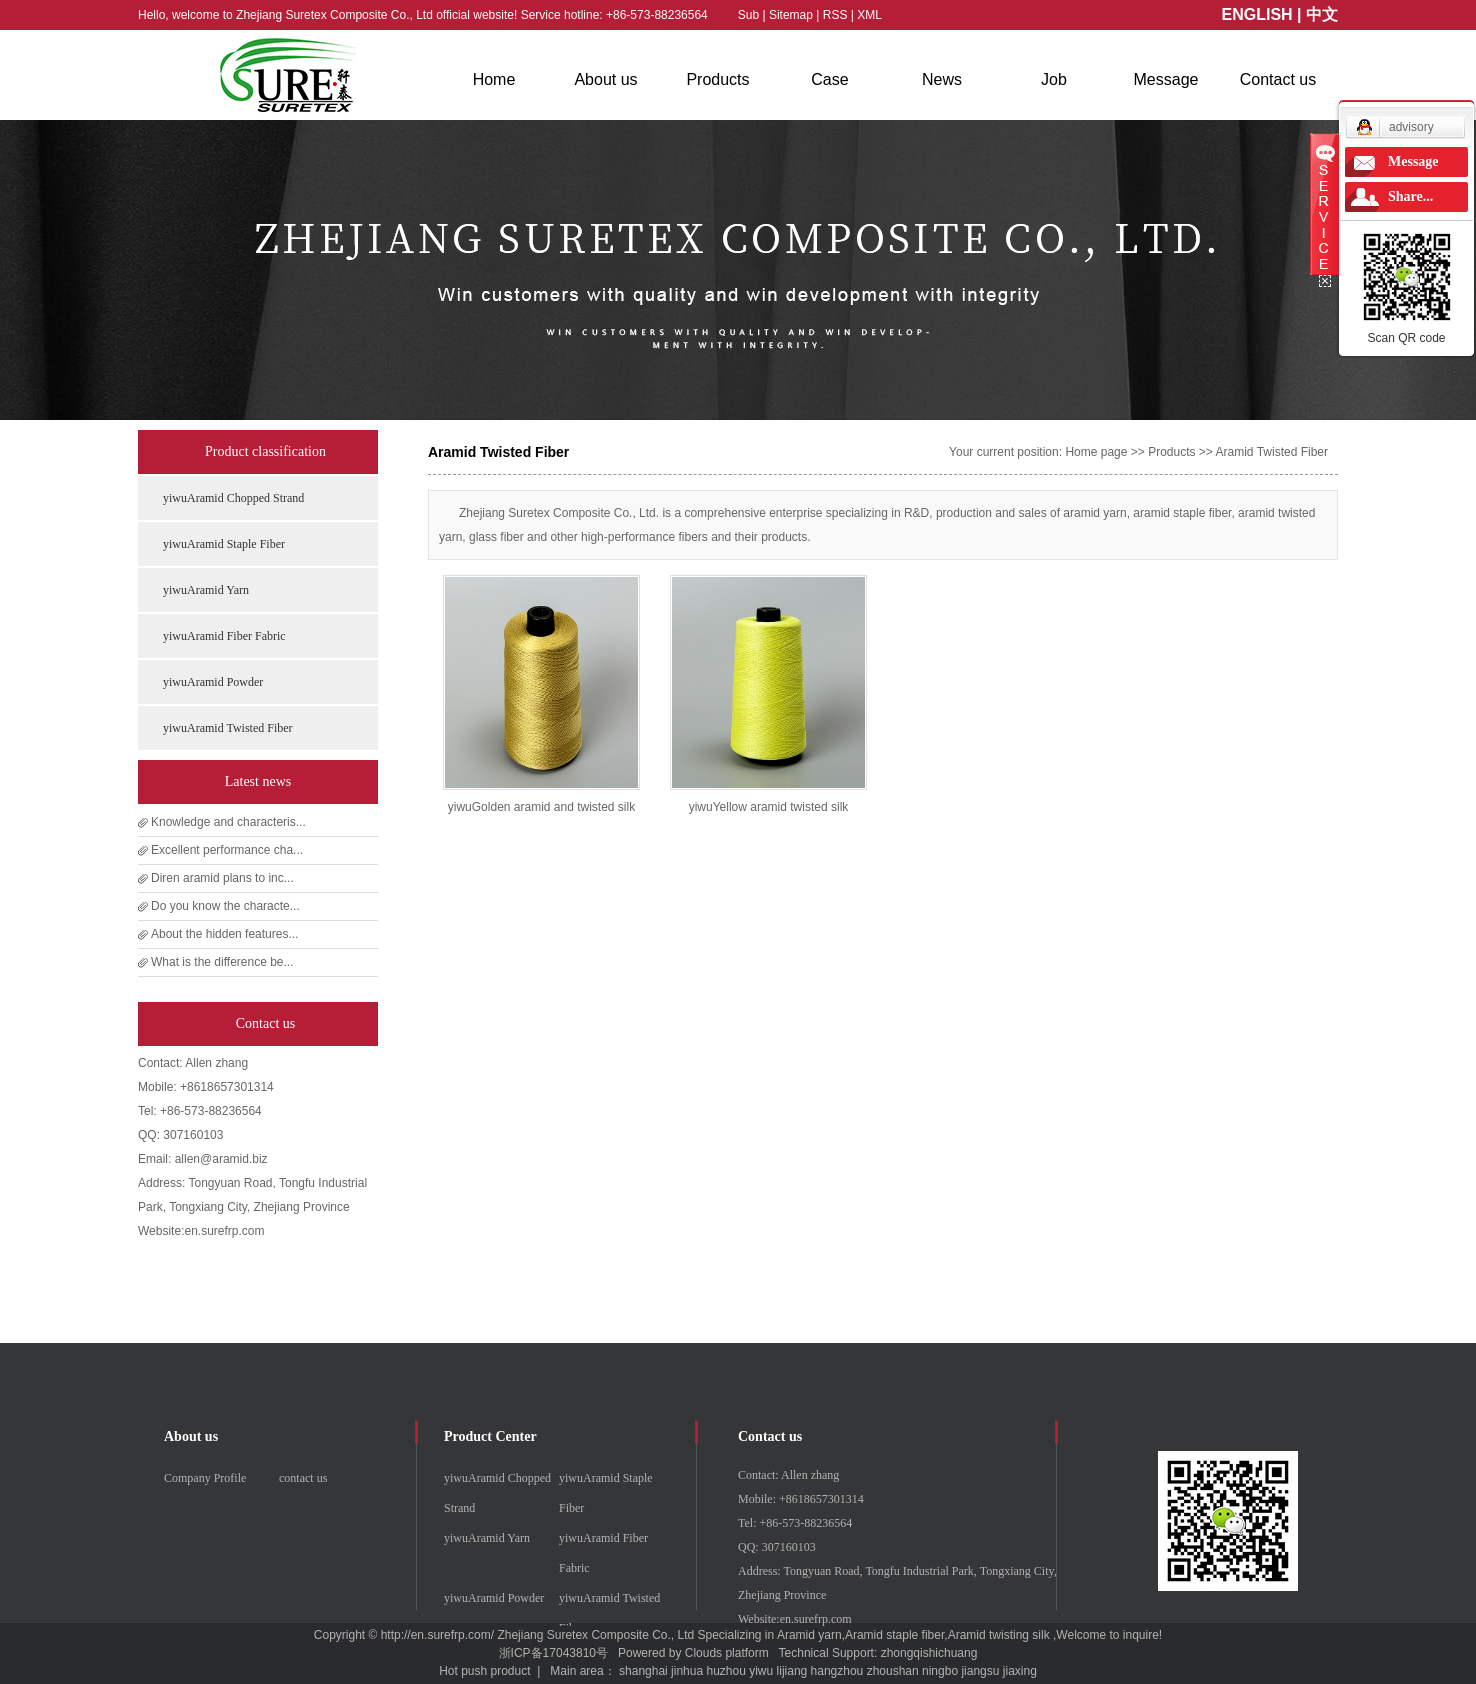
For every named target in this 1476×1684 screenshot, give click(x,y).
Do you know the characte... (225, 906)
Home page (1096, 452)
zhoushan (893, 1671)
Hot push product (484, 1671)
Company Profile (205, 1478)
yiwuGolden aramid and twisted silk (541, 807)
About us (605, 79)
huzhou (725, 1671)
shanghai (643, 1671)
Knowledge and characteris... (228, 822)
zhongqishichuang (929, 1653)
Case (829, 79)
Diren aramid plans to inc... (222, 878)
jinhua (687, 1671)
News (942, 79)
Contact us (1278, 79)
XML (869, 15)
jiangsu (980, 1671)
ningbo (940, 1671)
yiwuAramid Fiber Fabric (224, 636)
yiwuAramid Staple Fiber (224, 544)
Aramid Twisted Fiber (1272, 452)
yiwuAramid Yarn (206, 590)
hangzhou (837, 1671)
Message (1166, 79)
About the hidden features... (224, 934)
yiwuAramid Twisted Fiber (228, 728)
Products (717, 79)
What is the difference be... (222, 962)
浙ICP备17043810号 (553, 1653)
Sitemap (792, 15)
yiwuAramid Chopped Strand (233, 498)
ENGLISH (1257, 14)
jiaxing (1020, 1671)
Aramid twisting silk (999, 1635)
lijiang (792, 1671)
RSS (835, 15)
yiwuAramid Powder (213, 682)
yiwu (761, 1671)
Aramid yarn (809, 1635)
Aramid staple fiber (894, 1635)
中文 (1322, 14)
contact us (303, 1478)
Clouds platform (727, 1653)
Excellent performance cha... (227, 850)
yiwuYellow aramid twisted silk (769, 807)
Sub (748, 15)
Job (1054, 79)
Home (494, 79)
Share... (1410, 196)
